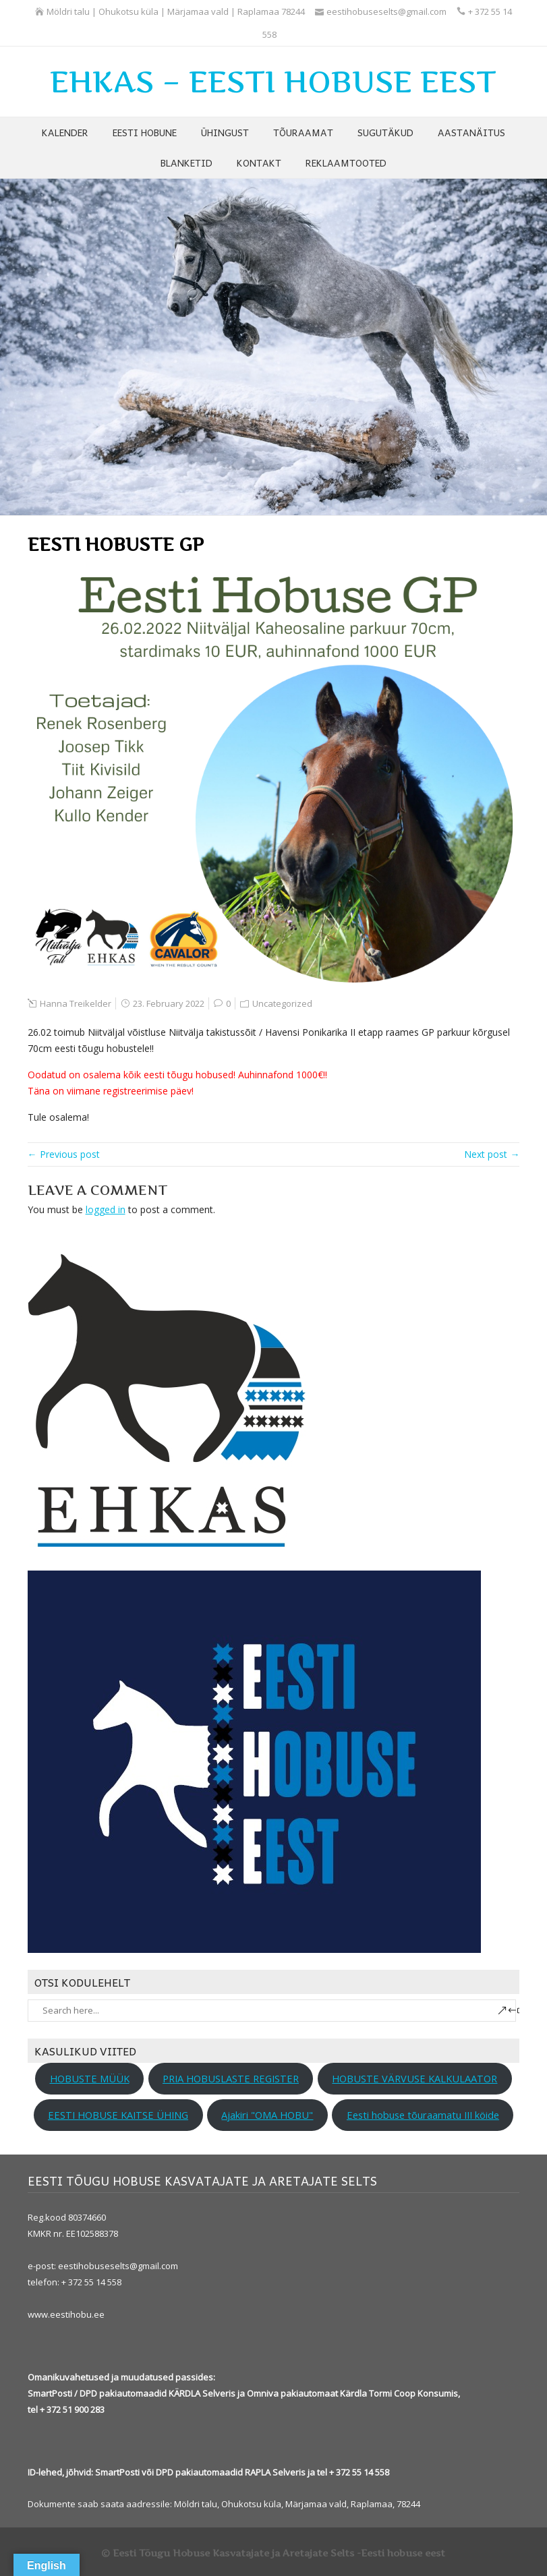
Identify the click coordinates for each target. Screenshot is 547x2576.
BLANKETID (186, 162)
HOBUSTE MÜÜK (89, 2078)
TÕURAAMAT (303, 132)
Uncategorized (282, 1003)
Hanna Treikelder (75, 1003)
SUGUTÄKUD (385, 132)
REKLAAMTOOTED (346, 162)
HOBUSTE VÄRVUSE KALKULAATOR (414, 2078)
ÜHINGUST (225, 132)
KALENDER (65, 132)
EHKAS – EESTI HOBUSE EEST (273, 81)
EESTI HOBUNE (145, 132)
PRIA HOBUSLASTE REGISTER (231, 2078)
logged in (105, 1209)
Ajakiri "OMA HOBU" (267, 2114)
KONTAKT (259, 162)
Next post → (491, 1154)
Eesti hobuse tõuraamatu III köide (423, 2114)
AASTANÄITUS (471, 132)
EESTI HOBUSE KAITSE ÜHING (118, 2114)
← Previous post (64, 1154)
